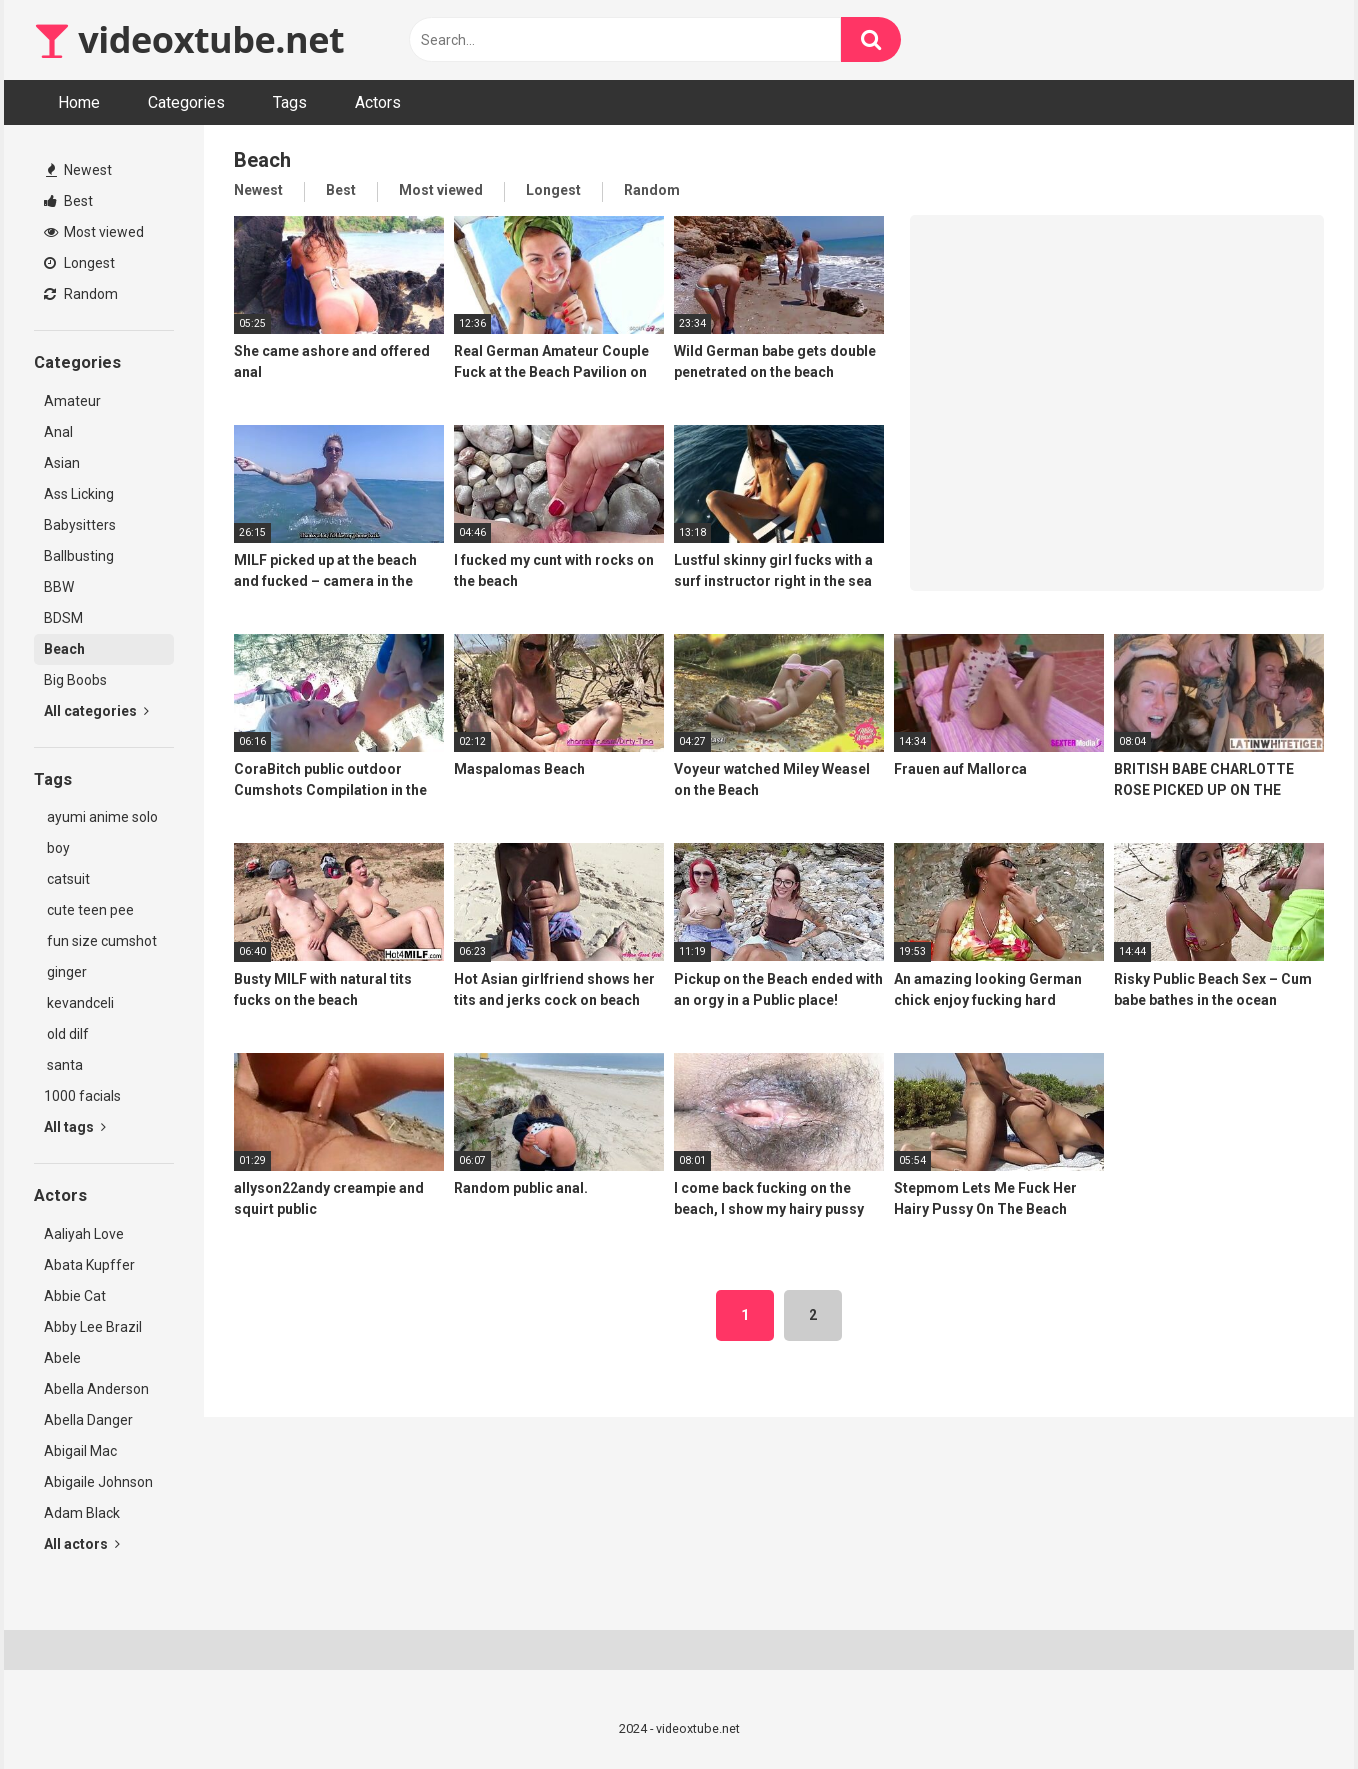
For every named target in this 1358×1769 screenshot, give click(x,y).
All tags (75, 1127)
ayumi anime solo (101, 817)
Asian (62, 463)
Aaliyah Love (84, 1234)
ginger (65, 972)
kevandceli (79, 1003)
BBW (59, 587)
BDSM (63, 618)
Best (68, 201)
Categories (186, 102)
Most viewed (94, 232)
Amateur (72, 401)
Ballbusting (79, 556)
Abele (62, 1358)
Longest (79, 263)
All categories (96, 711)
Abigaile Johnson (98, 1482)
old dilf (66, 1034)
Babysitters (80, 525)
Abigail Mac (80, 1451)
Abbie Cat (75, 1296)
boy (57, 848)
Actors (378, 102)
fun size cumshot (100, 941)
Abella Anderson (96, 1389)
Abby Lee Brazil (93, 1327)
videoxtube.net (189, 39)
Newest (79, 170)
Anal (58, 432)
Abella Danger (88, 1420)
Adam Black (82, 1513)
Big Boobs (75, 680)
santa (63, 1065)
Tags (290, 102)
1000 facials (82, 1096)
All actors (82, 1544)
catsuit (67, 879)
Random (81, 294)
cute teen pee (89, 910)
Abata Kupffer (89, 1265)
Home (79, 102)
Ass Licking (79, 494)
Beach (64, 649)
